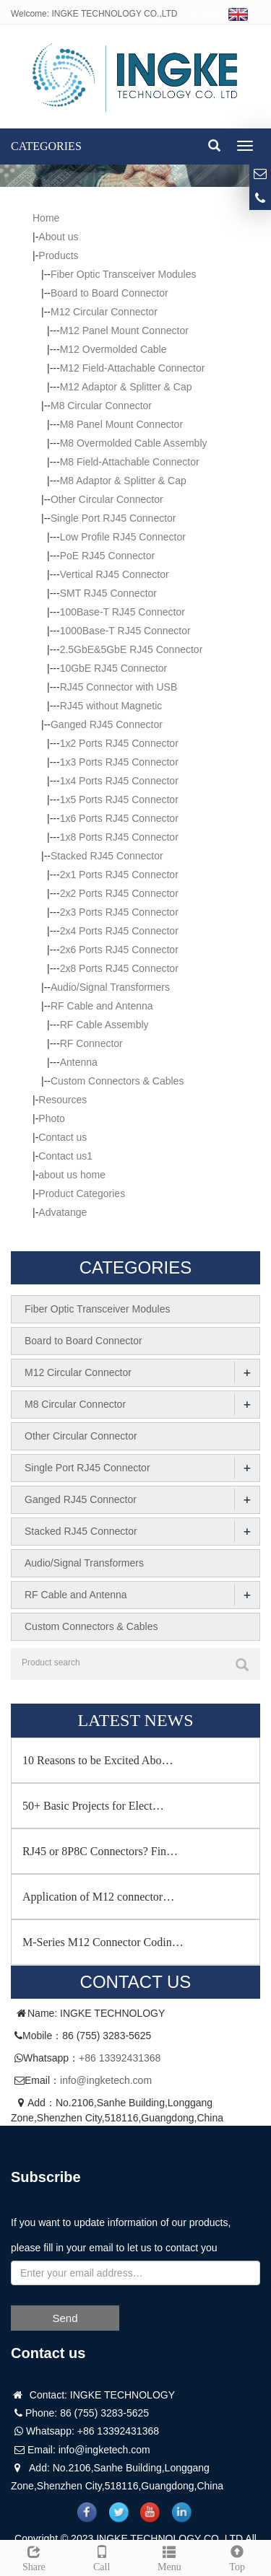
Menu (170, 2556)
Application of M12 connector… (98, 1897)
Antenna (79, 1062)
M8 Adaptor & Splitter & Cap (123, 480)
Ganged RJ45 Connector (107, 724)
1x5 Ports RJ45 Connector (119, 799)
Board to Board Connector (109, 293)
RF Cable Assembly (104, 1024)
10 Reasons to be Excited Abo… (97, 1760)
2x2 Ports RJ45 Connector (119, 893)
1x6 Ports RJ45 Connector (119, 818)
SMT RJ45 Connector (108, 593)
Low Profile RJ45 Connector (123, 537)
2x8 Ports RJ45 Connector (119, 968)
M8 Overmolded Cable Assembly (133, 443)
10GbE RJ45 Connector (114, 668)
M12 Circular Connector (104, 311)
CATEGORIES (46, 146)
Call (102, 2556)
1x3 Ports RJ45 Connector (119, 762)
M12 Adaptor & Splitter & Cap (126, 387)
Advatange (62, 1212)
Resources (62, 1099)
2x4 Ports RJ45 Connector (119, 931)
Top (237, 2556)
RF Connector (91, 1043)
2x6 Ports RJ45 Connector (119, 949)
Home (46, 218)
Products (58, 255)
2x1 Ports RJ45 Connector (119, 874)
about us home (72, 1174)
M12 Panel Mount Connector (124, 330)
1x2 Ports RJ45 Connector (119, 743)
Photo (51, 1118)
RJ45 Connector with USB (119, 687)
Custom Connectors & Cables (117, 1081)
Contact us (62, 1137)
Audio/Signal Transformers (110, 987)
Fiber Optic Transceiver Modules (124, 274)
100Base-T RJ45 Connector (122, 612)
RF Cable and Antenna (102, 1006)
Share (34, 2556)
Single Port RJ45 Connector (113, 518)
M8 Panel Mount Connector (121, 424)
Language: (216, 14)
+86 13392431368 (119, 2058)
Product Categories (81, 1193)
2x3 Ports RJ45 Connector (119, 912)
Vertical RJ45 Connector (114, 574)
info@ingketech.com (106, 2080)
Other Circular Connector (107, 499)
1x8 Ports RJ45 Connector (119, 837)
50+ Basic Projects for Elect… (93, 1806)
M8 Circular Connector (101, 405)
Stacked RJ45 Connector (107, 856)
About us (58, 236)
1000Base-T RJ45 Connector (125, 630)
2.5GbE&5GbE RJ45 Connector (131, 649)
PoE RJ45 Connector (107, 555)
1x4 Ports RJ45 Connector (119, 781)
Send (64, 2318)
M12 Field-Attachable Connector (132, 368)
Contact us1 (65, 1156)
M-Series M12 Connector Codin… (103, 1942)
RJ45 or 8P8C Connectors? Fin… (100, 1851)
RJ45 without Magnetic (111, 705)
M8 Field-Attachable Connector (129, 462)
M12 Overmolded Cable (113, 349)
